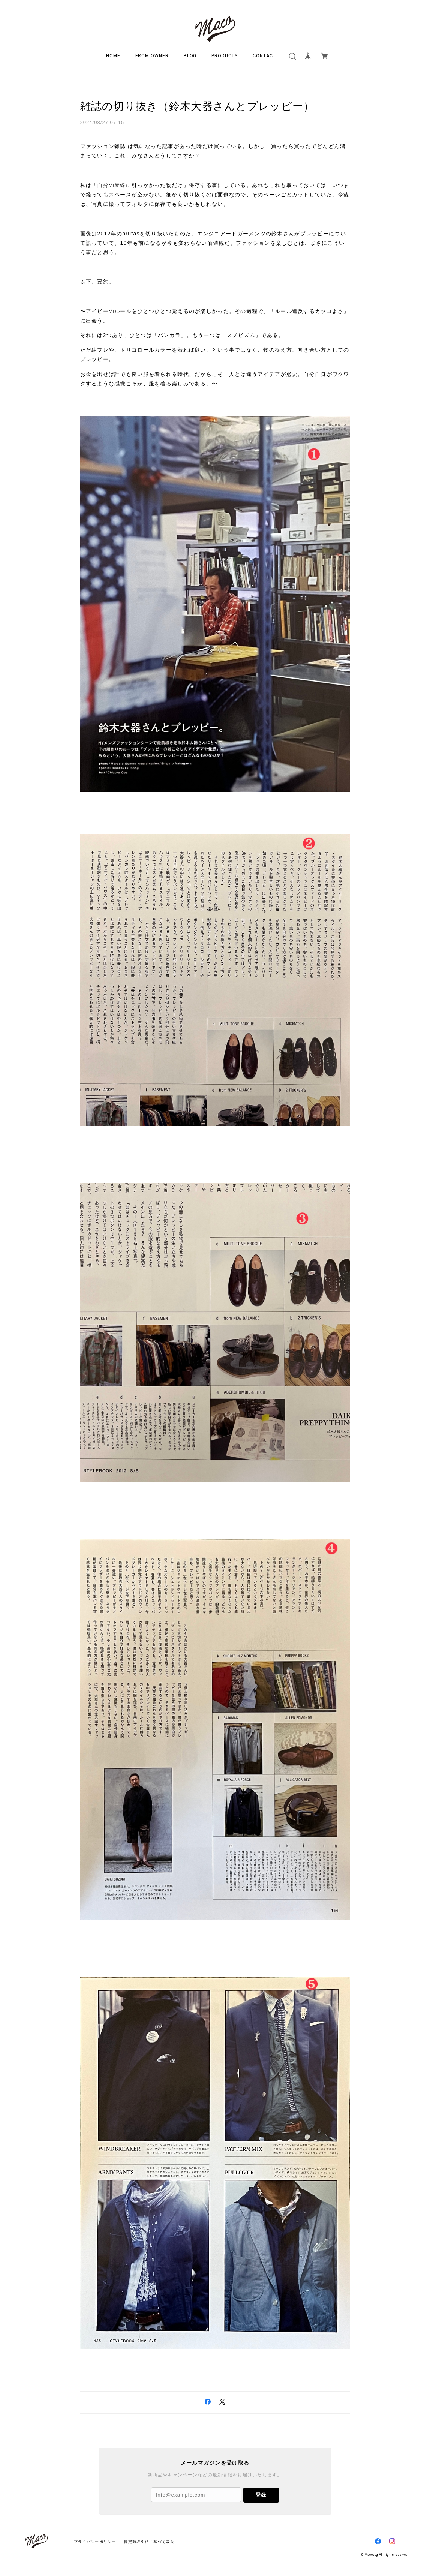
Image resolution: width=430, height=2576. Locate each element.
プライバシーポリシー (95, 2542)
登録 (261, 2495)
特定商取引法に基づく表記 (149, 2542)
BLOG (190, 55)
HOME (113, 55)
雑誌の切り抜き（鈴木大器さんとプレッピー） (197, 106)
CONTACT (264, 55)
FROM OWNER (152, 55)
